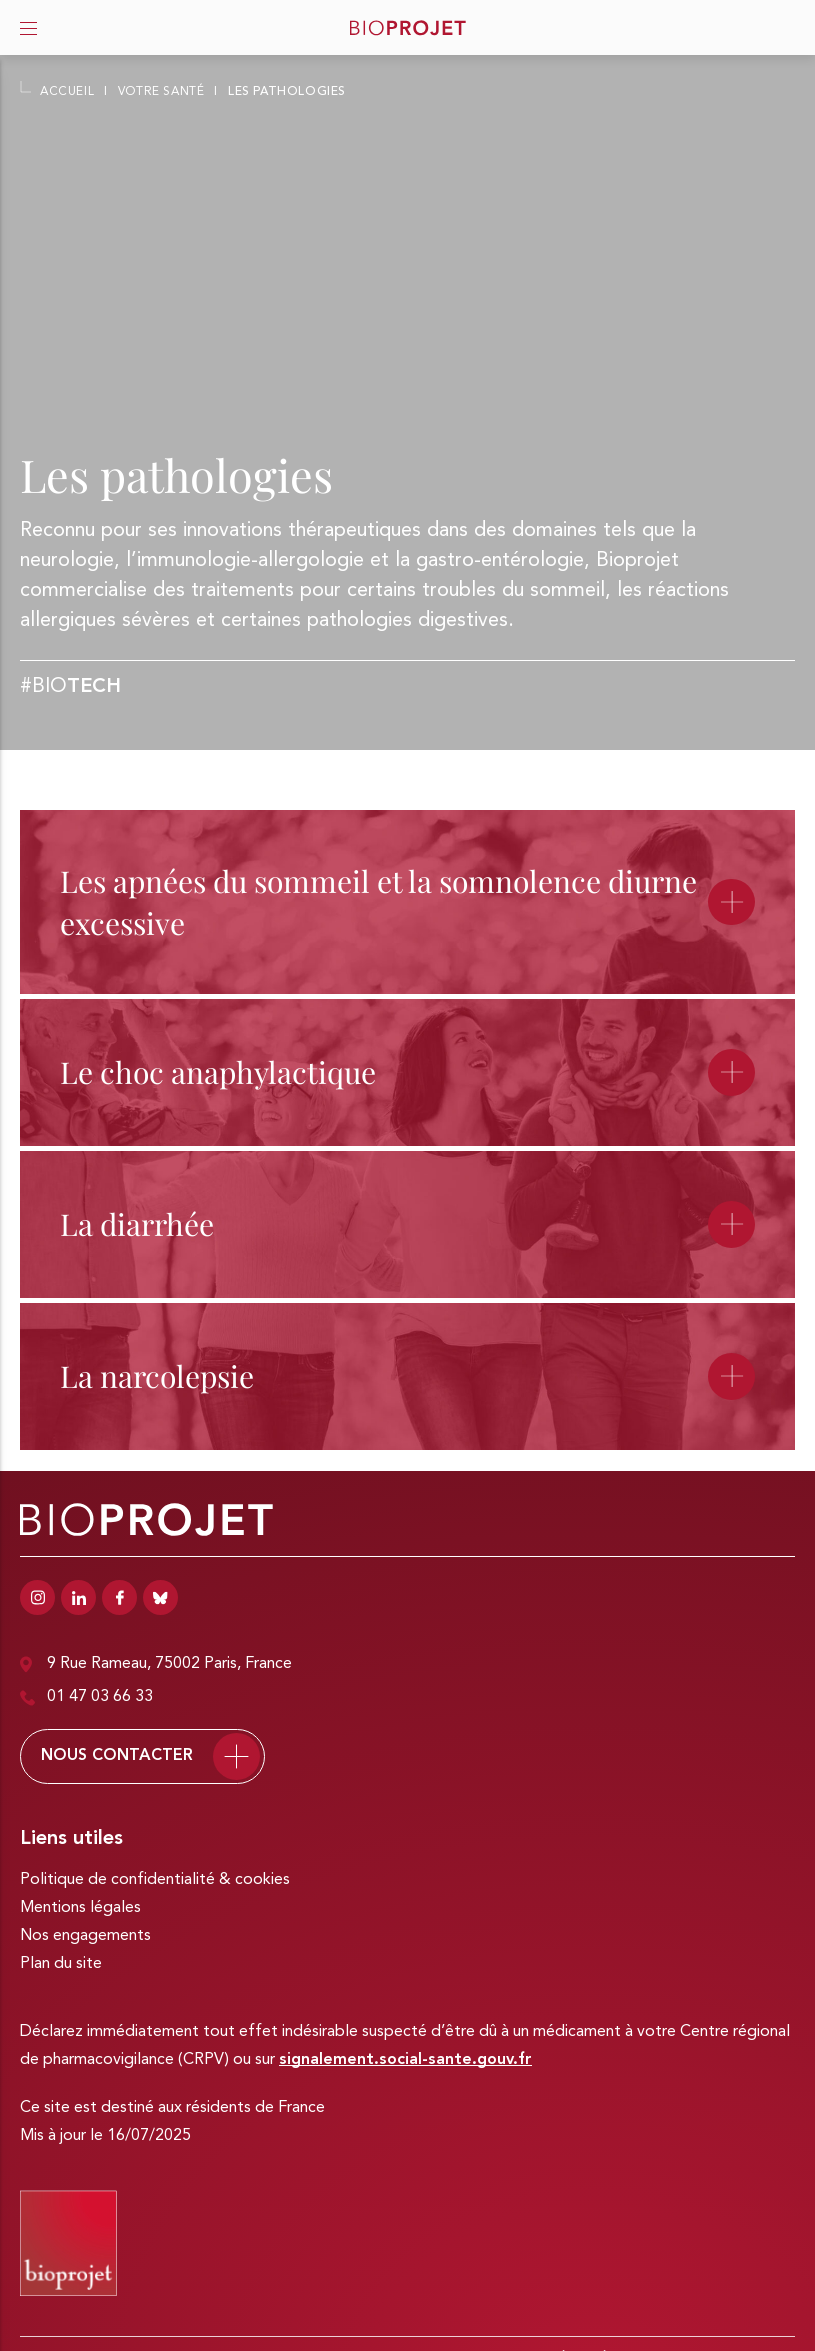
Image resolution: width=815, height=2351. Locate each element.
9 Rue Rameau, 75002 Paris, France (156, 1664)
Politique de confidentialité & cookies (155, 1880)
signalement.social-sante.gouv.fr (405, 2060)
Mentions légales (80, 1908)
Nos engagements (85, 1936)
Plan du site (61, 1964)
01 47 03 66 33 (86, 1697)
